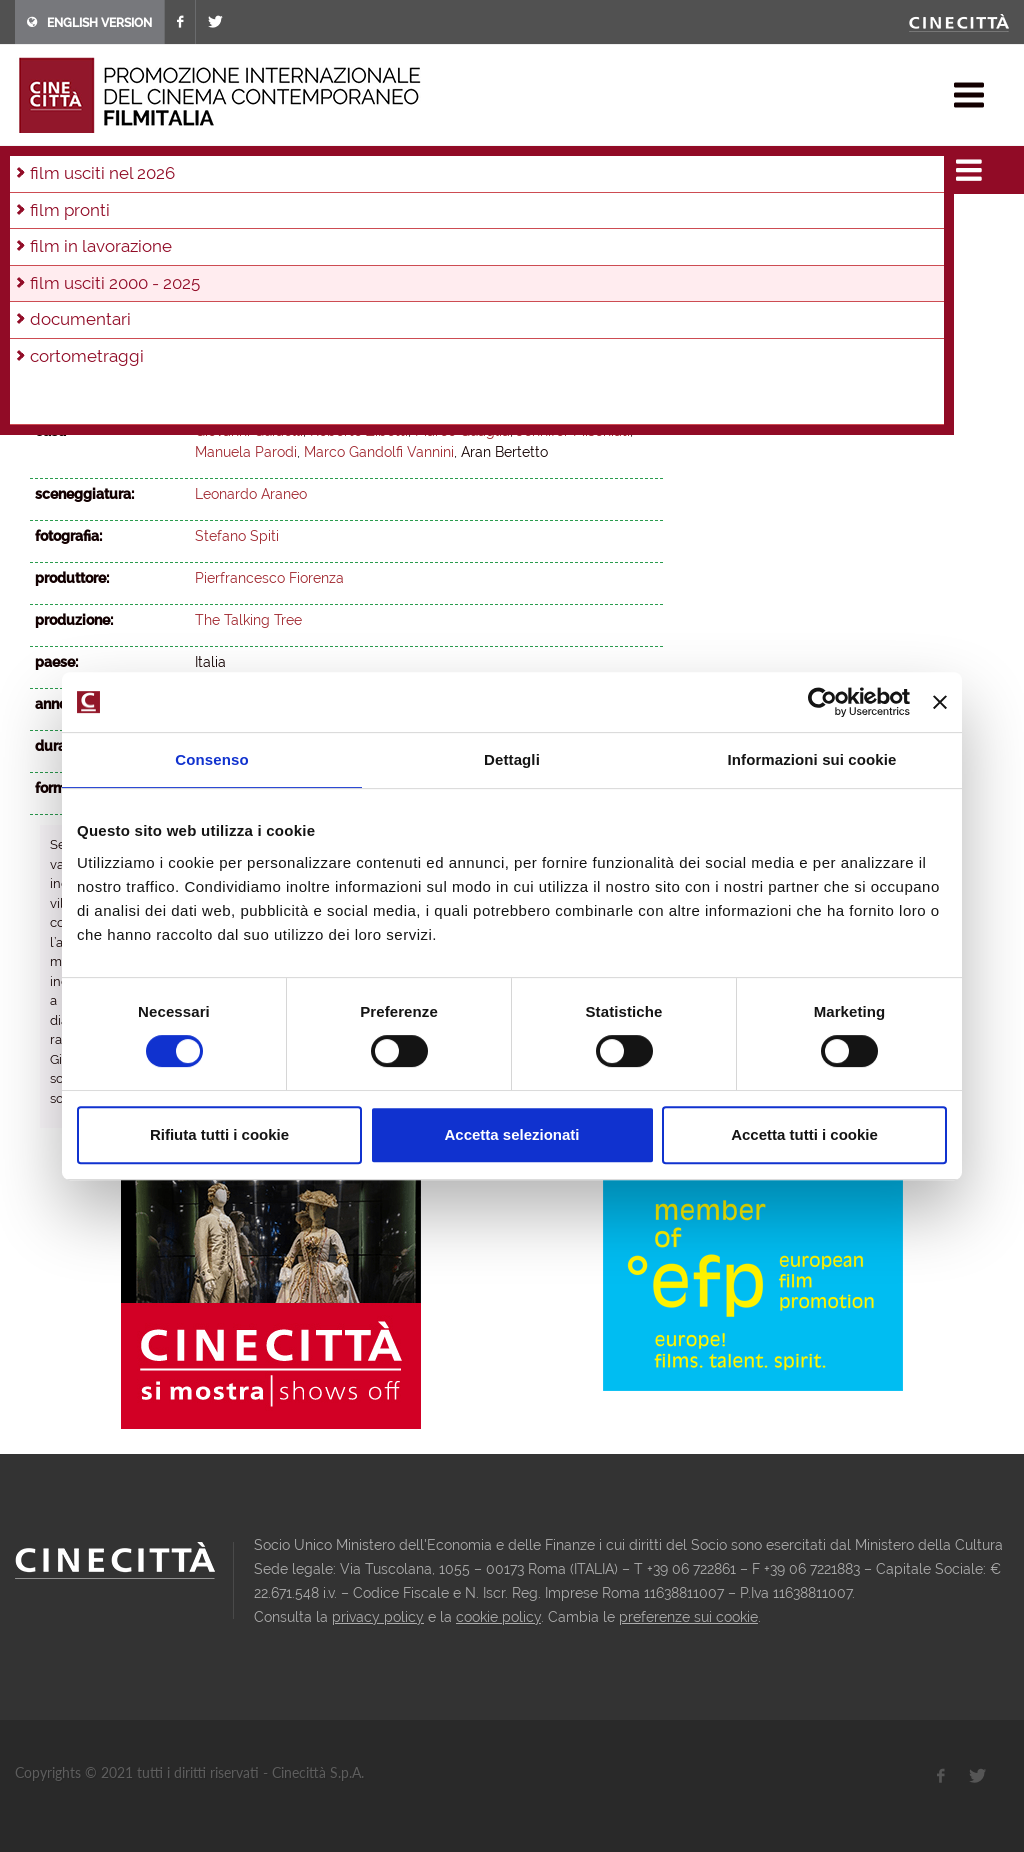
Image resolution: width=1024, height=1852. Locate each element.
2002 (443, 249)
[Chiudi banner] (940, 702)
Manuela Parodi (246, 452)
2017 (391, 222)
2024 (92, 222)
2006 (266, 249)
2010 (90, 249)
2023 (135, 222)
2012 (602, 222)
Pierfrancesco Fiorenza (269, 578)
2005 (311, 249)
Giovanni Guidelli (249, 431)
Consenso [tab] (211, 759)
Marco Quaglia (462, 431)
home (33, 164)
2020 (264, 222)
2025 (49, 222)
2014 (518, 222)
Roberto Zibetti (359, 431)
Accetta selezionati (511, 1134)
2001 (486, 249)
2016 (433, 222)
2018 (349, 222)
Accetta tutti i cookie (804, 1134)
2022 (178, 222)
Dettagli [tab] (512, 759)
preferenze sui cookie (688, 1617)
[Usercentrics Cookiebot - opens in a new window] (822, 702)
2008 (178, 249)
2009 (134, 249)
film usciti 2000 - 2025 (230, 164)
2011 (333, 164)
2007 (222, 249)
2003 (399, 249)
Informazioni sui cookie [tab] (812, 759)
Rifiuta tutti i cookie (219, 1134)
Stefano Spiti (237, 536)
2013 (560, 222)
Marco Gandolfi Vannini (379, 452)
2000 (530, 249)
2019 (307, 222)
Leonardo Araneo (251, 389)
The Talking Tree (248, 620)
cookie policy (498, 1617)
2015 (476, 222)
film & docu (105, 164)
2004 (355, 249)
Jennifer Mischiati (573, 431)
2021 (221, 222)
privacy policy (378, 1617)
